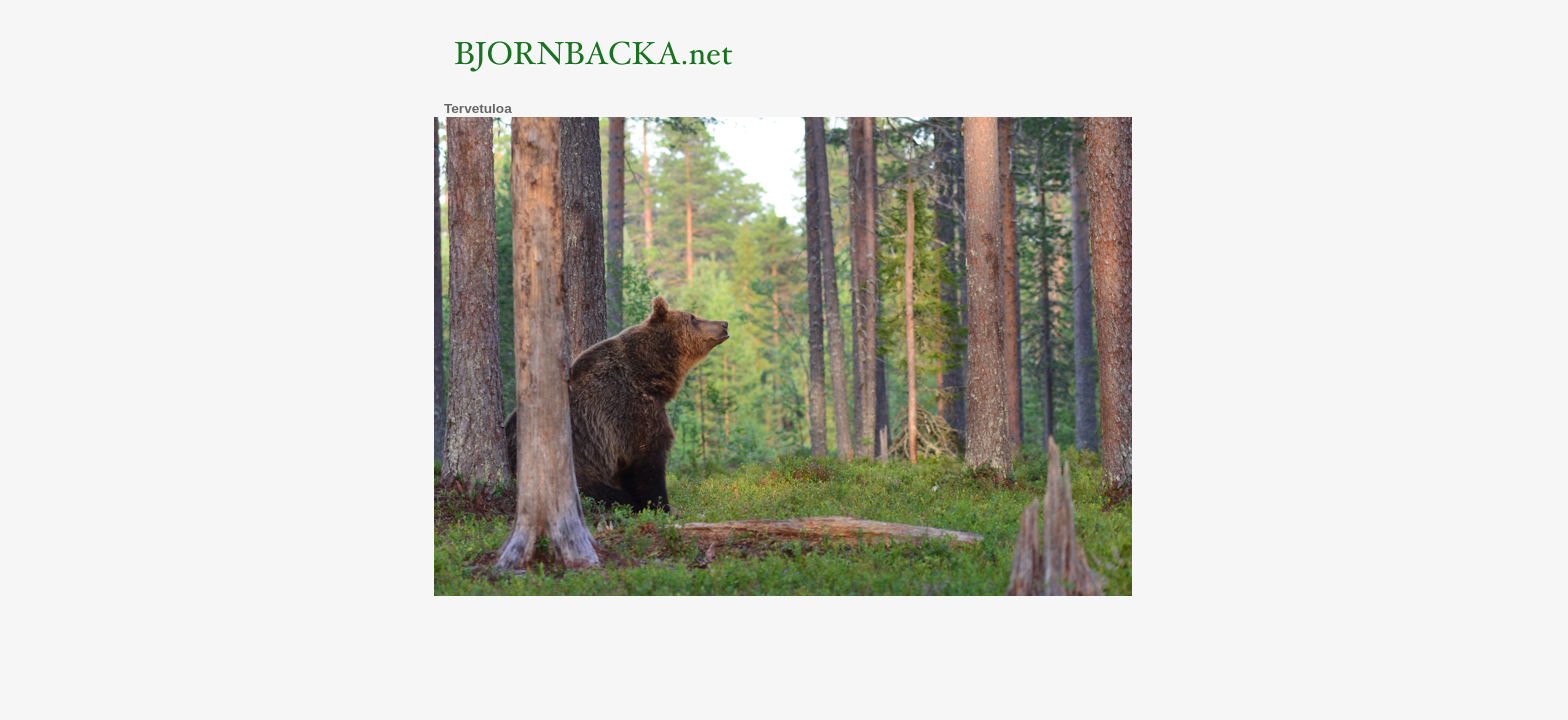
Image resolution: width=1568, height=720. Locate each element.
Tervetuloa (478, 108)
